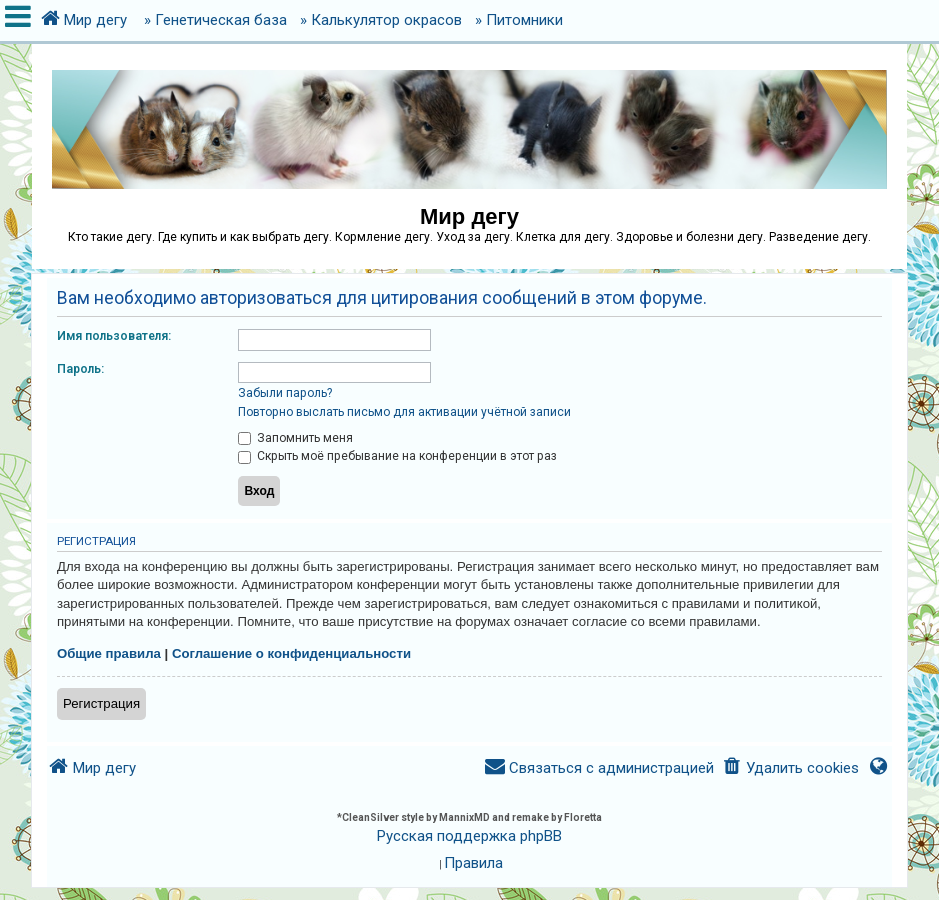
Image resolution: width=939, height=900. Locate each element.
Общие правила (109, 653)
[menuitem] (790, 768)
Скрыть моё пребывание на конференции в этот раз (397, 456)
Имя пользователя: (114, 336)
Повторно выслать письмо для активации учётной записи (404, 412)
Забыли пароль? (285, 393)
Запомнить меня (295, 438)
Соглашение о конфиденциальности (291, 653)
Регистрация (101, 703)
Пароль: (80, 369)
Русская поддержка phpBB (469, 836)
